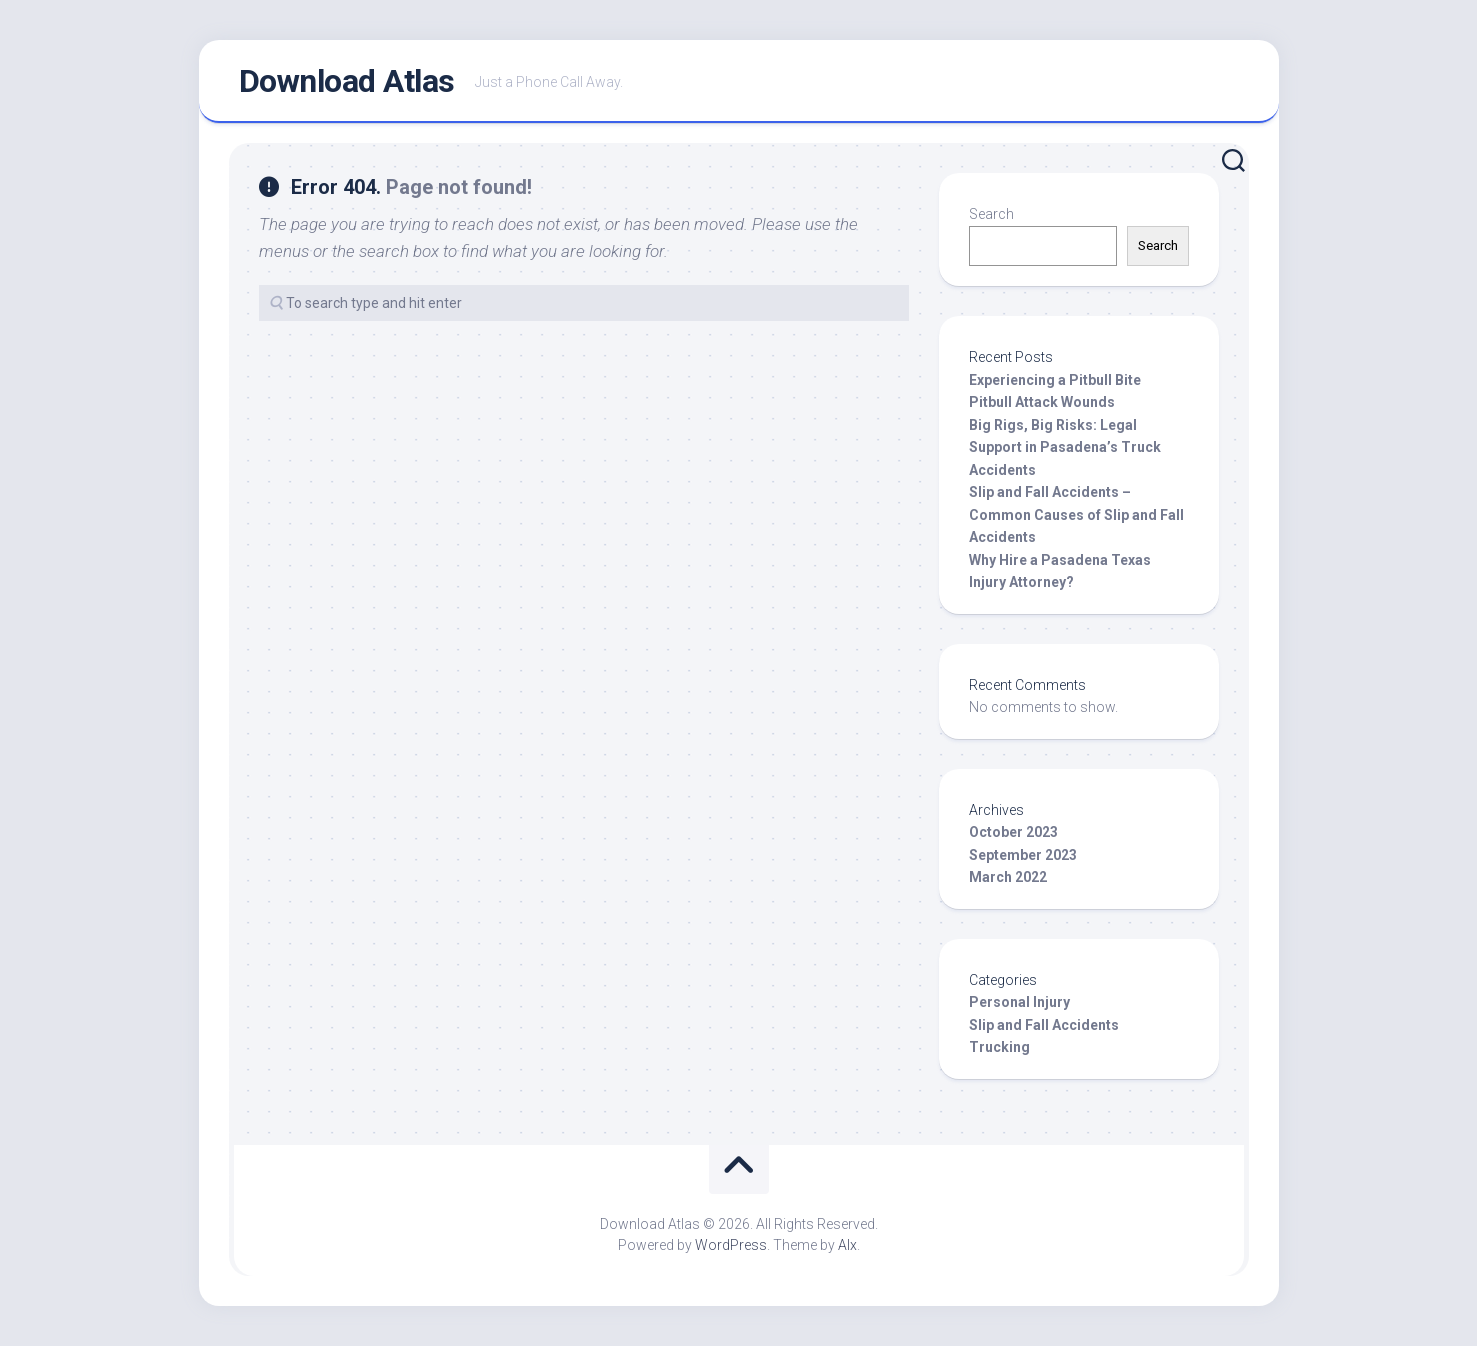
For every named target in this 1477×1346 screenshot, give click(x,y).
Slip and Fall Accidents (1044, 1025)
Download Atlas (347, 81)
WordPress (731, 1245)
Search (991, 214)
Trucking (999, 1047)
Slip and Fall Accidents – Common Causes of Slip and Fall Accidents (1076, 514)
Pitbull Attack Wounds (1042, 402)
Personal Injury (1019, 1002)
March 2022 (1008, 877)
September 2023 (1023, 855)
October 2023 (1013, 832)
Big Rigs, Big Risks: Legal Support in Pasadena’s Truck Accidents (1065, 447)
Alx (847, 1245)
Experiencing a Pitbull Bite (1055, 380)
